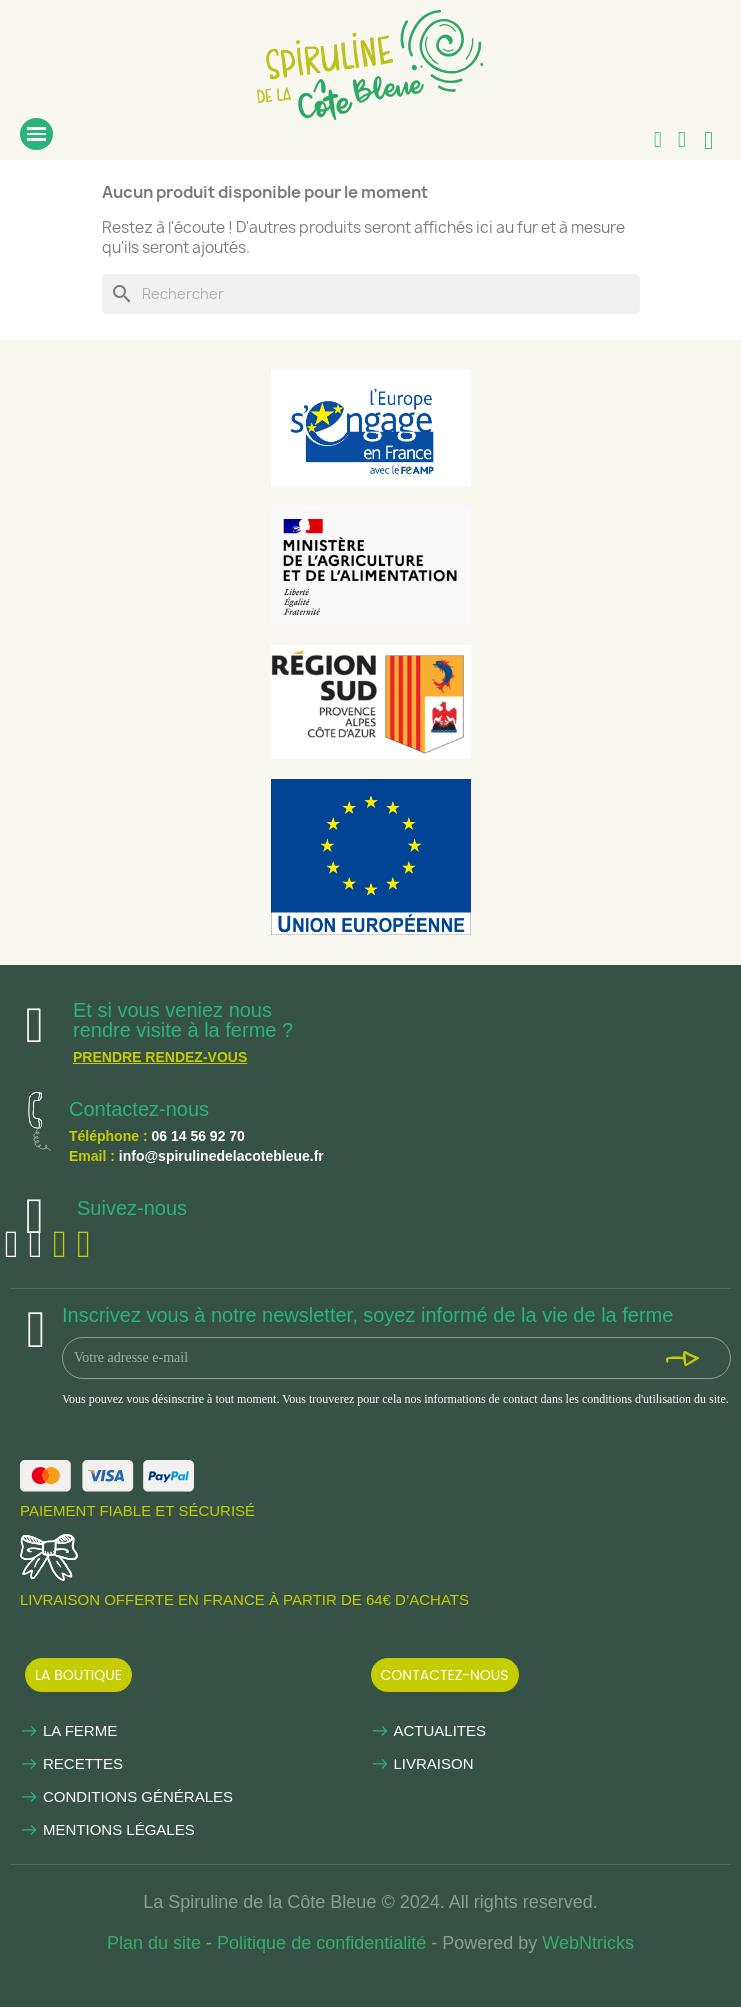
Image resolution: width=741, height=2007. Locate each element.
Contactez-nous (139, 1109)
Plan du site (154, 1943)
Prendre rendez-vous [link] (160, 1057)
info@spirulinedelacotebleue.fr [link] (221, 1156)
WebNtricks (588, 1943)
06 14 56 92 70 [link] (197, 1136)
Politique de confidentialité (321, 1943)
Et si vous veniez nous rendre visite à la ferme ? (183, 1020)
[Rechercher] (371, 294)
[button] (78, 1675)
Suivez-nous (132, 1208)
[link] (370, 60)
